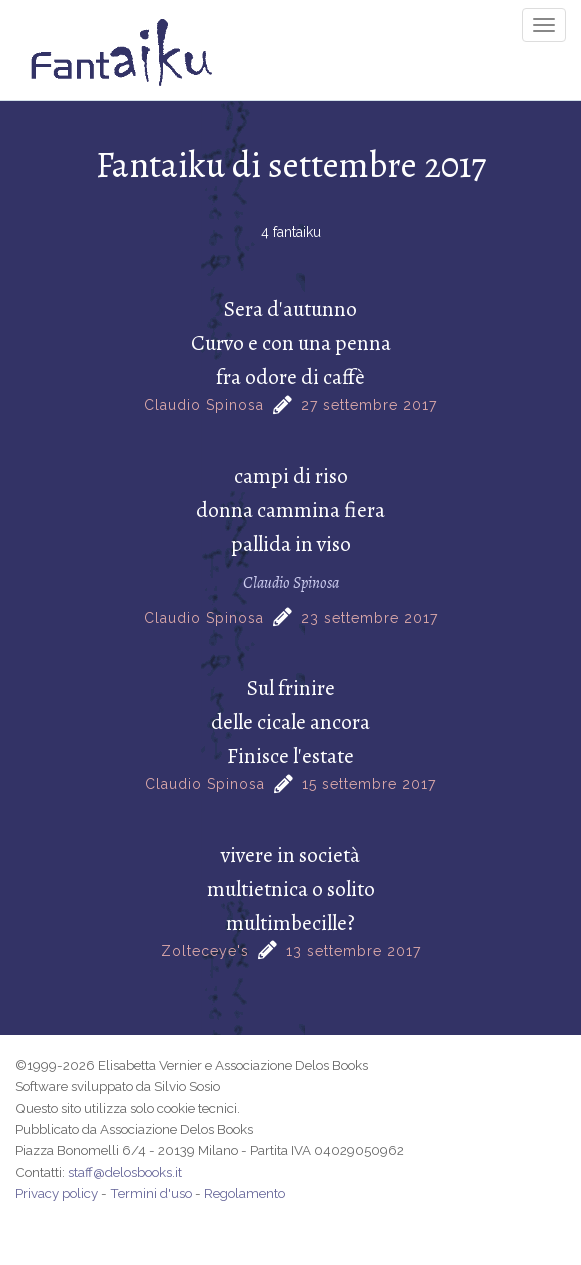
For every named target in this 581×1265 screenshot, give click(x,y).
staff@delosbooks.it (125, 1172)
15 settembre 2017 (369, 784)
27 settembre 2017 (369, 405)
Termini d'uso (151, 1193)
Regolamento (244, 1193)
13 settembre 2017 (353, 951)
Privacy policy (56, 1193)
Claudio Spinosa (204, 405)
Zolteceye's (205, 951)
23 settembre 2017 (369, 618)
